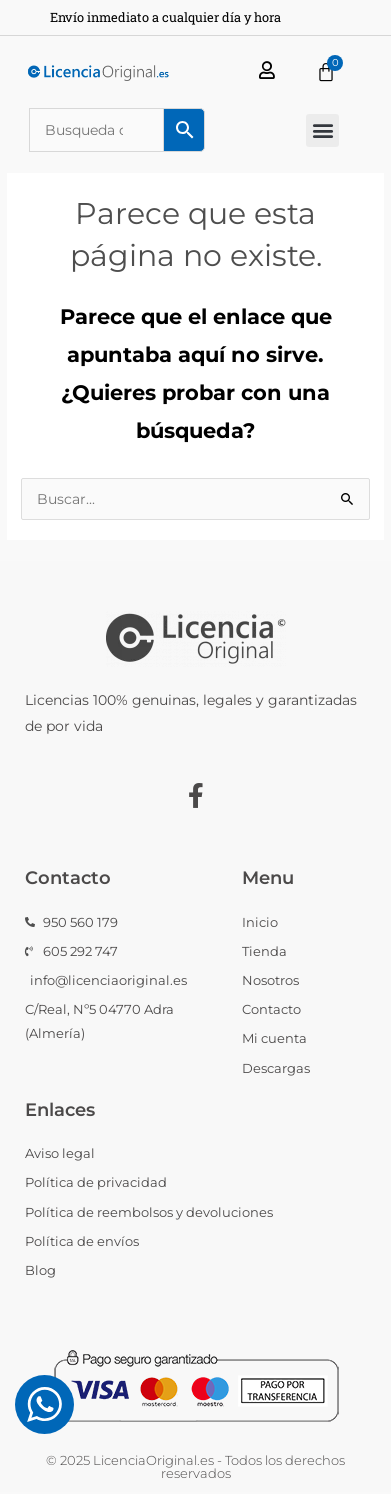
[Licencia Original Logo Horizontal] (98, 72)
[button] (322, 130)
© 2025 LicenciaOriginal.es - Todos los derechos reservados (195, 1466)
